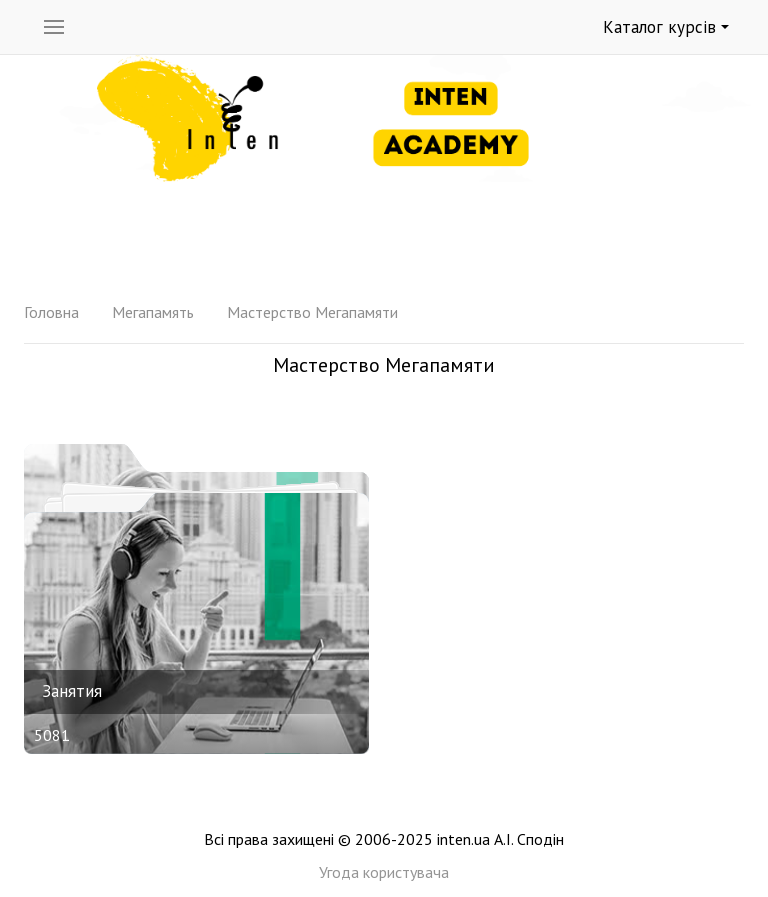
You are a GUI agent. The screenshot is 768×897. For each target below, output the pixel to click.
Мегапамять (153, 312)
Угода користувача (384, 872)
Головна (51, 312)
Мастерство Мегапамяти (312, 312)
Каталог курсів (666, 27)
